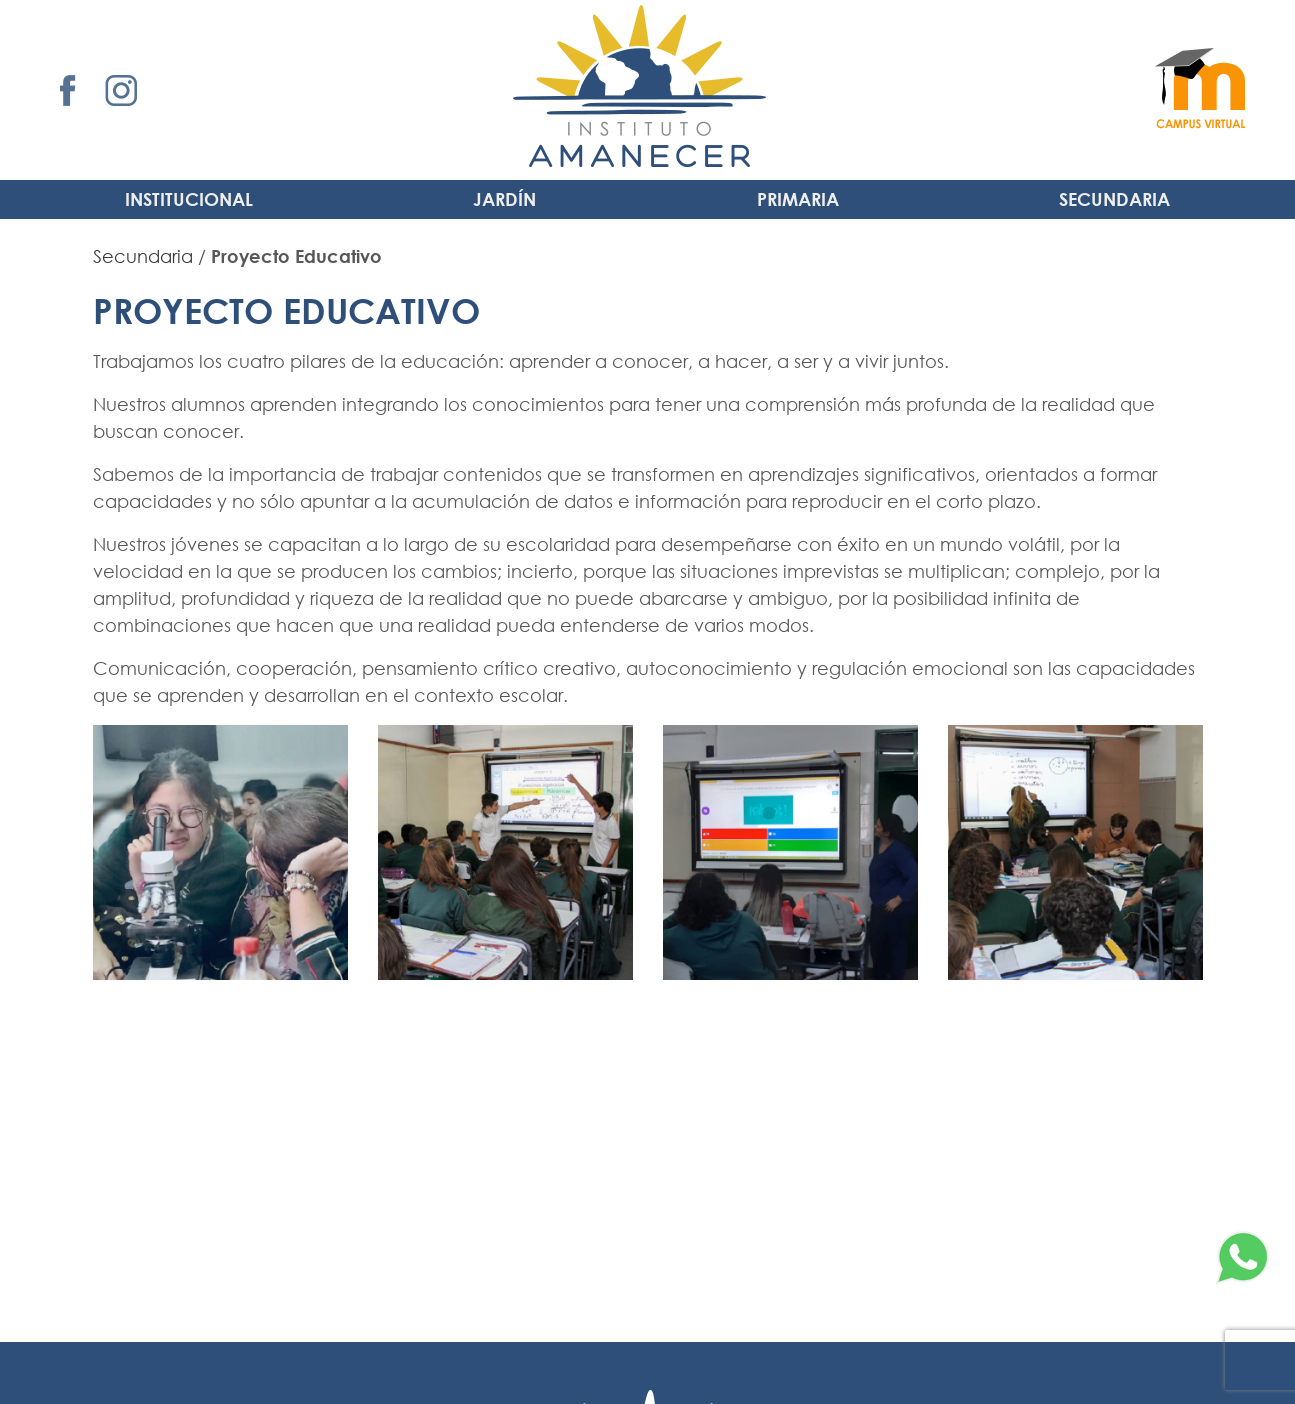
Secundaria (1114, 199)
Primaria (798, 199)
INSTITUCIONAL (189, 199)
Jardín (504, 199)
